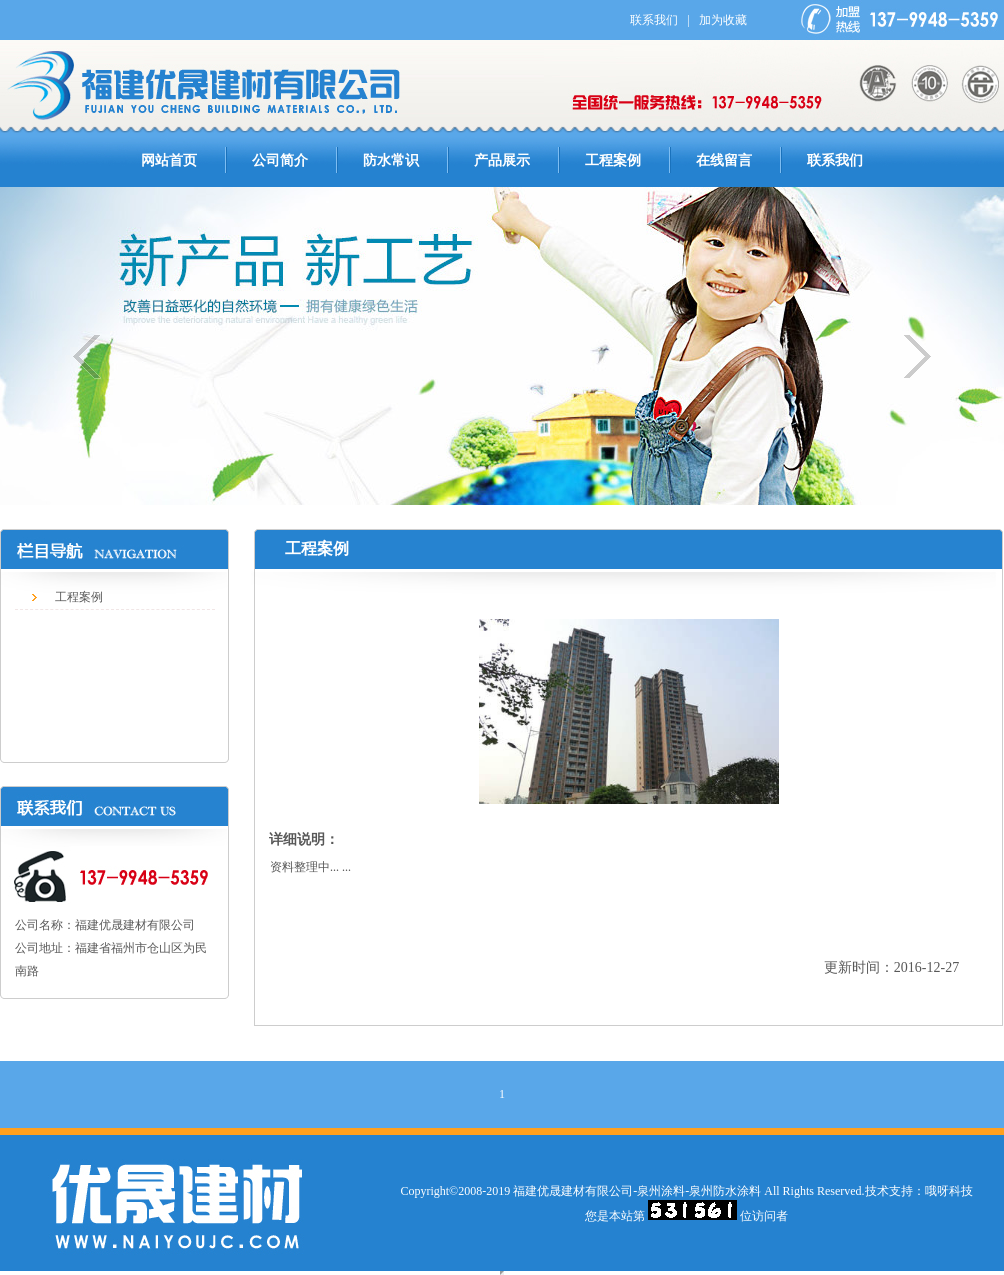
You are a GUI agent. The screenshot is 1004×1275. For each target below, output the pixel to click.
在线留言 (724, 160)
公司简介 (280, 160)
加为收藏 (723, 20)
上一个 (97, 357)
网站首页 (169, 160)
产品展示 (502, 160)
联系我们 (654, 20)
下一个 (907, 357)
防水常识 (391, 160)
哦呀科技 (949, 1191)
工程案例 (613, 160)
